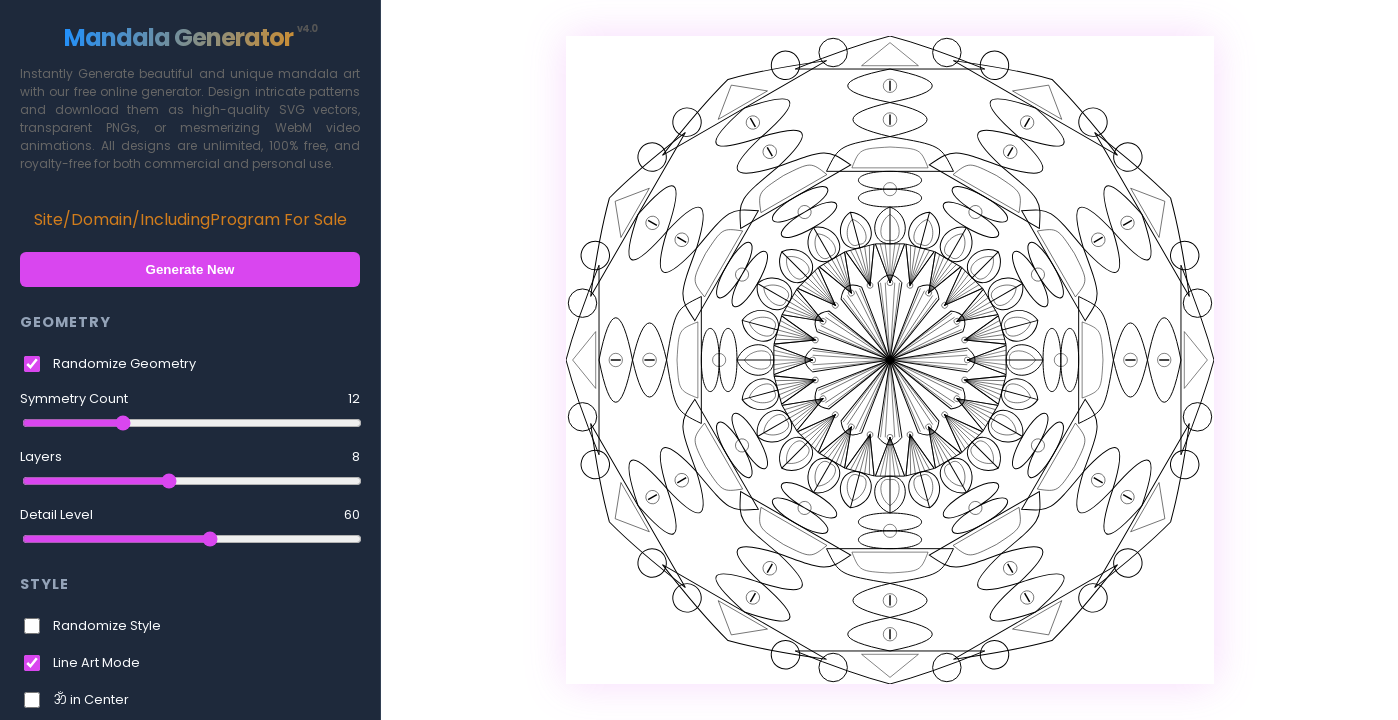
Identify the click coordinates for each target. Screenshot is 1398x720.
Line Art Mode (96, 662)
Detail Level (190, 515)
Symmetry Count (190, 399)
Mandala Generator (190, 37)
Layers (190, 457)
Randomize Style (107, 625)
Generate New (190, 269)
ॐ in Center (91, 699)
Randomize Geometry (124, 363)
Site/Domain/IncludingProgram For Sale (190, 219)
